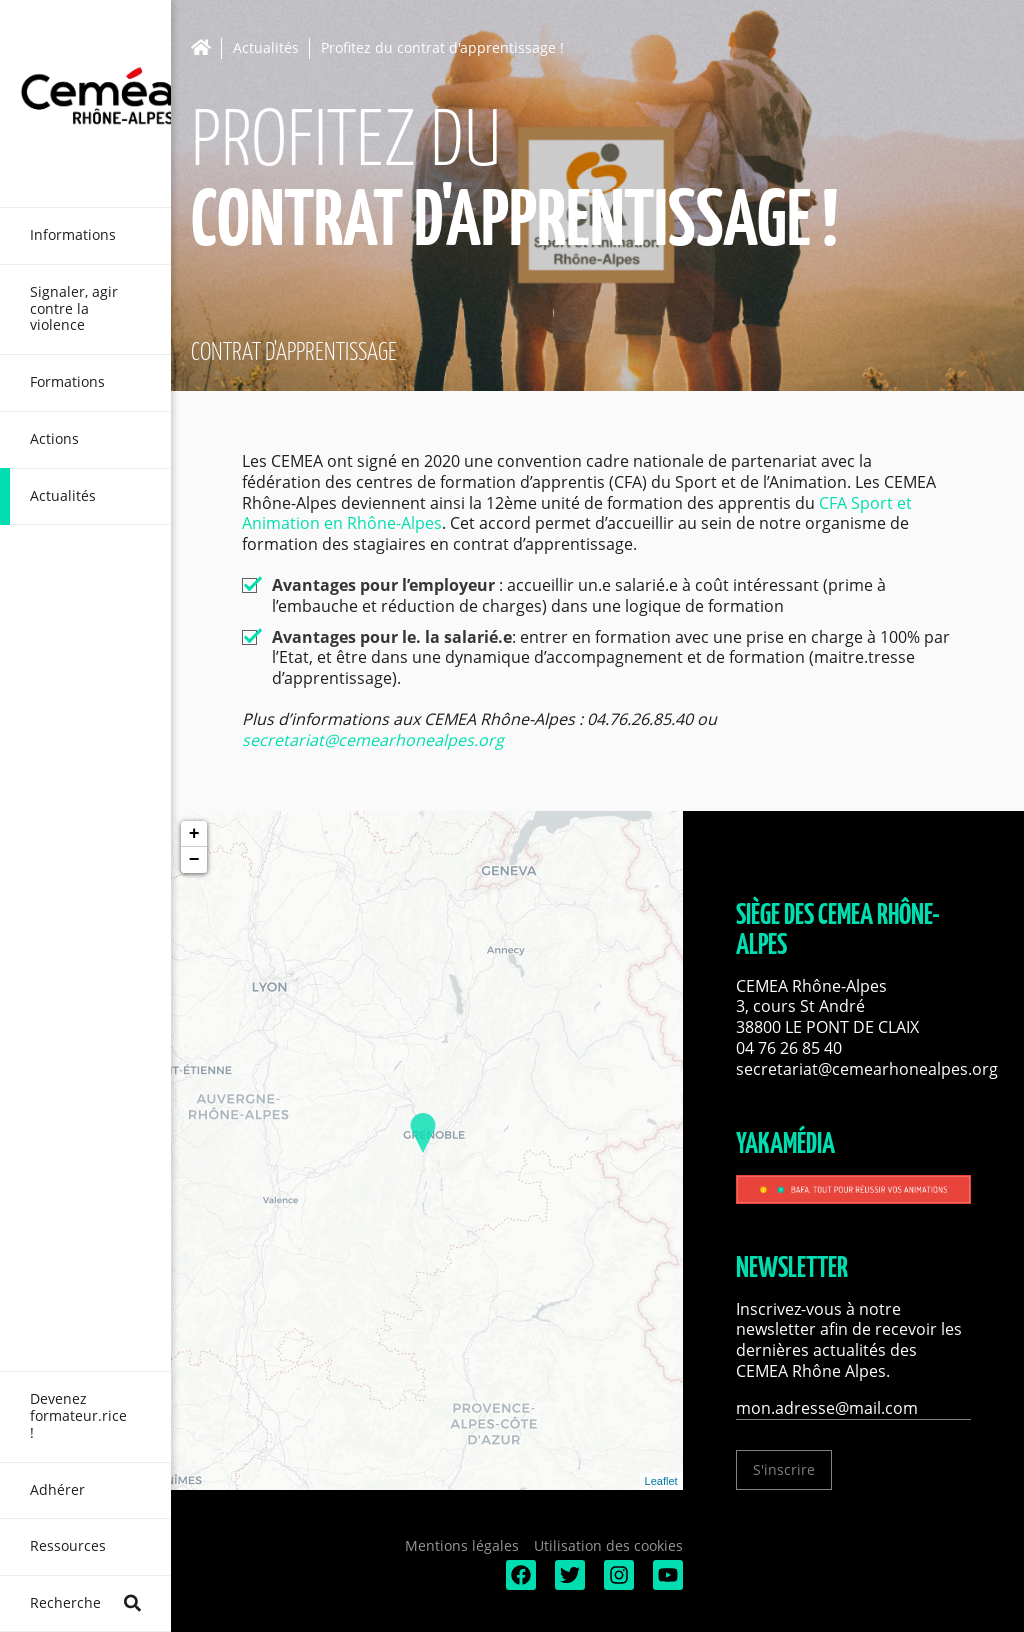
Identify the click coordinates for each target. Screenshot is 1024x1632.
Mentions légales (462, 1545)
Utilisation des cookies (608, 1545)
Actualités (266, 48)
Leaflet (661, 1481)
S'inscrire (784, 1469)
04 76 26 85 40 (789, 1048)
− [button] (194, 860)
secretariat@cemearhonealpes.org (373, 740)
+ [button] (194, 834)
